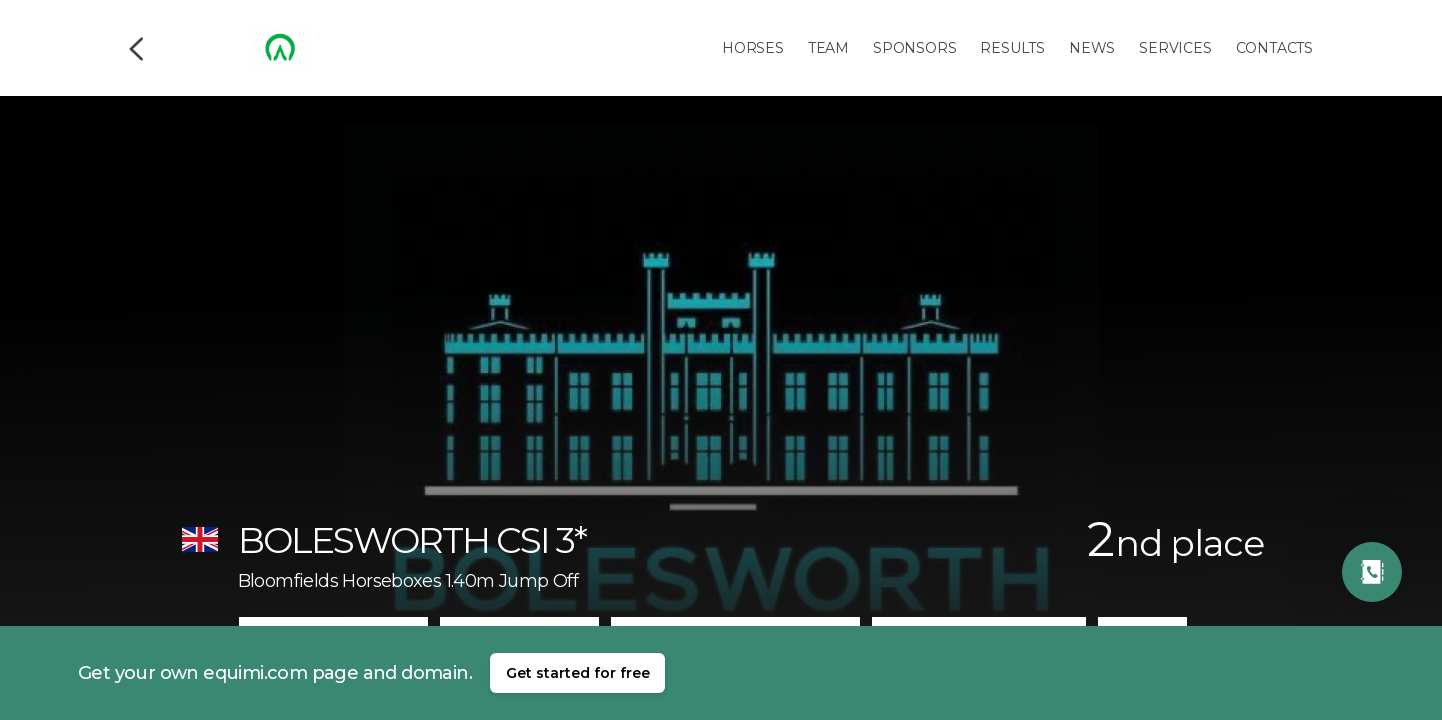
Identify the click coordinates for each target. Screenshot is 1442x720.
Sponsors (914, 48)
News (1092, 48)
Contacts (1274, 48)
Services (1175, 48)
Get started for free (578, 673)
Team (828, 48)
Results (1012, 48)
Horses (753, 48)
